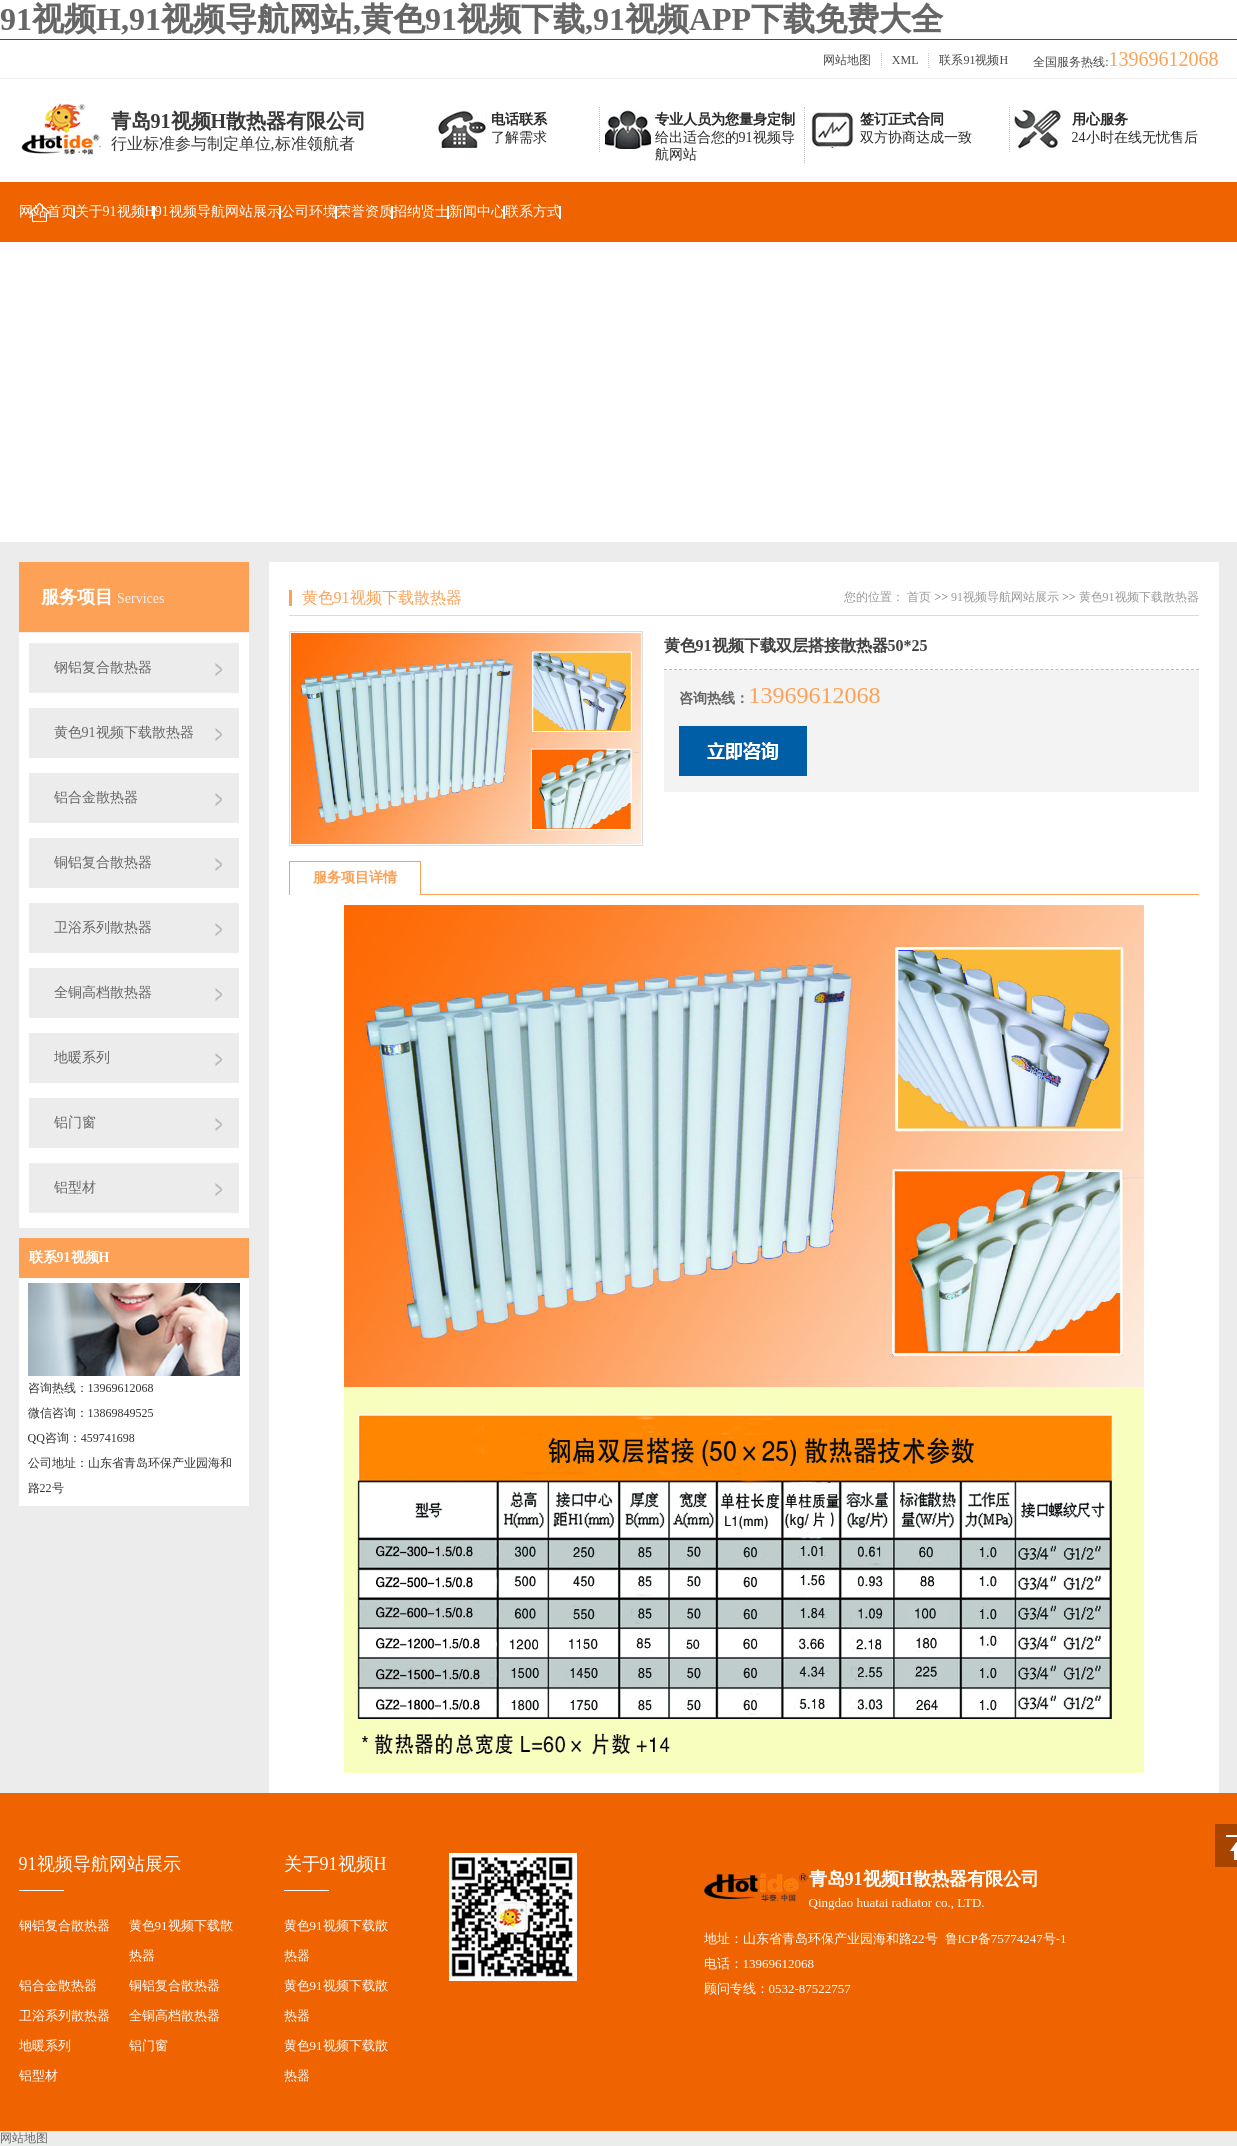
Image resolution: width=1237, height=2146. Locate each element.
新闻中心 (477, 211)
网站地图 (847, 60)
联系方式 (533, 211)
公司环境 (309, 211)
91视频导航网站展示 (218, 211)
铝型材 (75, 1187)
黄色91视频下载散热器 (124, 732)
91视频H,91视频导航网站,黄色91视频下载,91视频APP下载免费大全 (471, 19)
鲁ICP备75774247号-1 (1006, 1938)
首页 (919, 597)
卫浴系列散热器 (103, 927)
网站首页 (47, 211)
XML (905, 60)
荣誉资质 (365, 211)
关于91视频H (115, 211)
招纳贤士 (421, 211)
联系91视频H (973, 60)
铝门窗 (75, 1122)
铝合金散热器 (96, 797)
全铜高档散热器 (103, 992)
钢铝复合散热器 (103, 667)
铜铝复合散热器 (103, 862)
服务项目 (79, 597)
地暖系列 (82, 1057)
